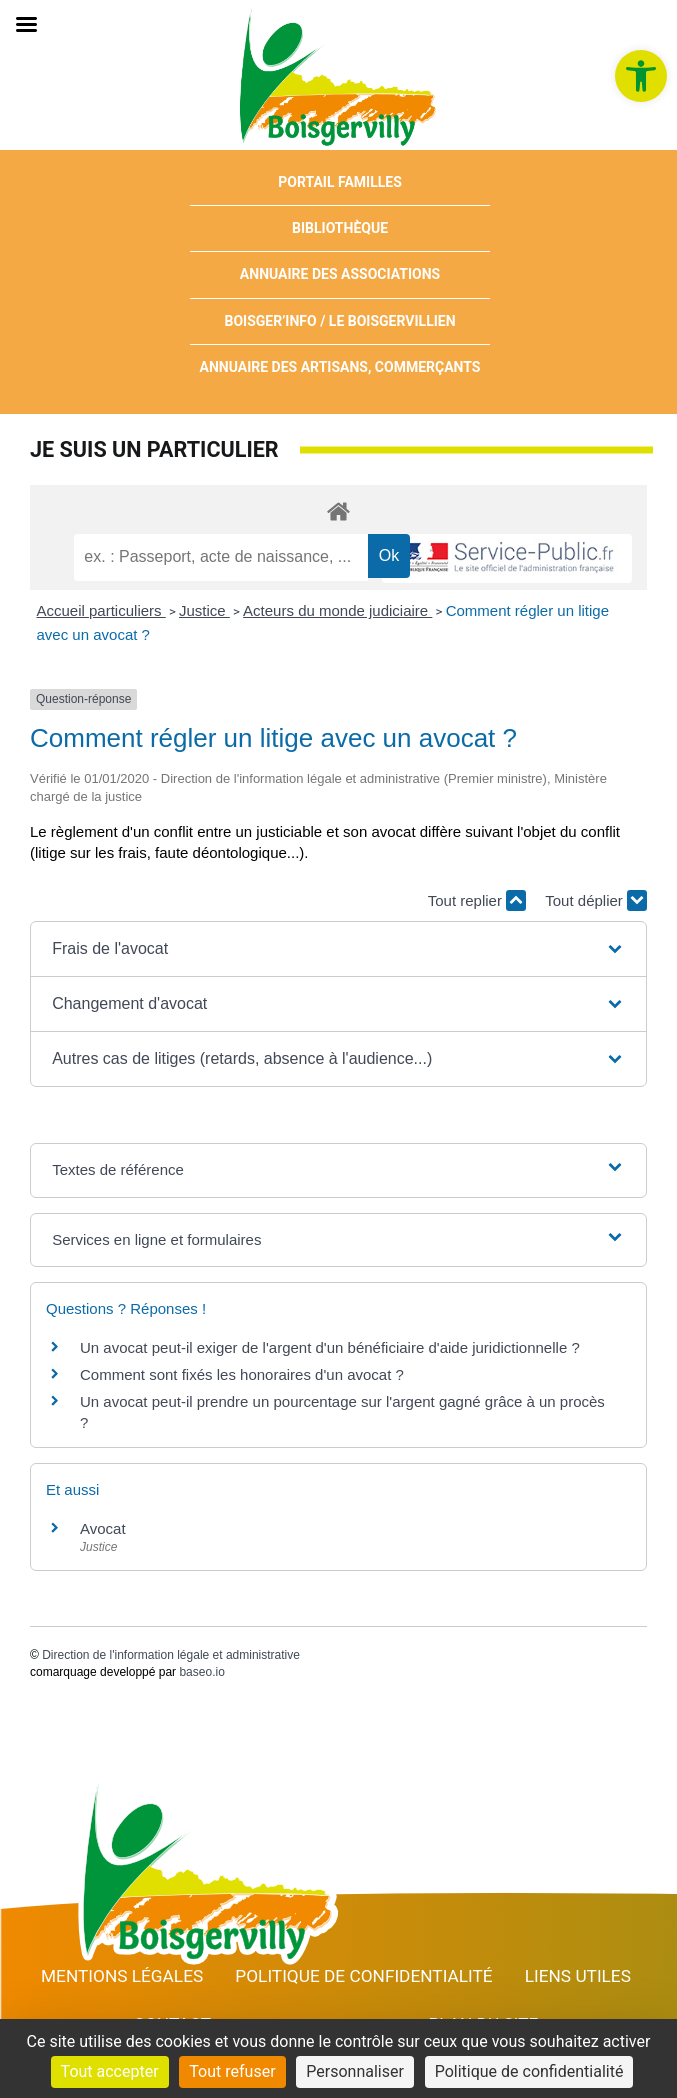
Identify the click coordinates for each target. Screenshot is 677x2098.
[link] (641, 76)
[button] (338, 949)
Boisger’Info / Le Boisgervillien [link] (339, 321)
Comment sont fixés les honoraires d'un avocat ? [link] (242, 1374)
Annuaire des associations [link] (340, 274)
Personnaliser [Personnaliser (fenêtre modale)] (355, 2071)
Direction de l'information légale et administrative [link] (171, 1655)
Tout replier (477, 900)
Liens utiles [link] (578, 1976)
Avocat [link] (103, 1528)
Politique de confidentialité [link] (363, 1976)
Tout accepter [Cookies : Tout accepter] (110, 2071)
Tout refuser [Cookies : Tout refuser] (232, 2071)
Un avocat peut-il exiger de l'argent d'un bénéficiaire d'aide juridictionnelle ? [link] (330, 1347)
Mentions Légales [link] (122, 1976)
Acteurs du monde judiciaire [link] (337, 610)
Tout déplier (596, 900)
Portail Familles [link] (340, 182)
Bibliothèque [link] (340, 228)
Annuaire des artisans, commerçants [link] (340, 367)
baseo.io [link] (201, 1672)
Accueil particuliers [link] (101, 610)
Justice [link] (204, 610)
